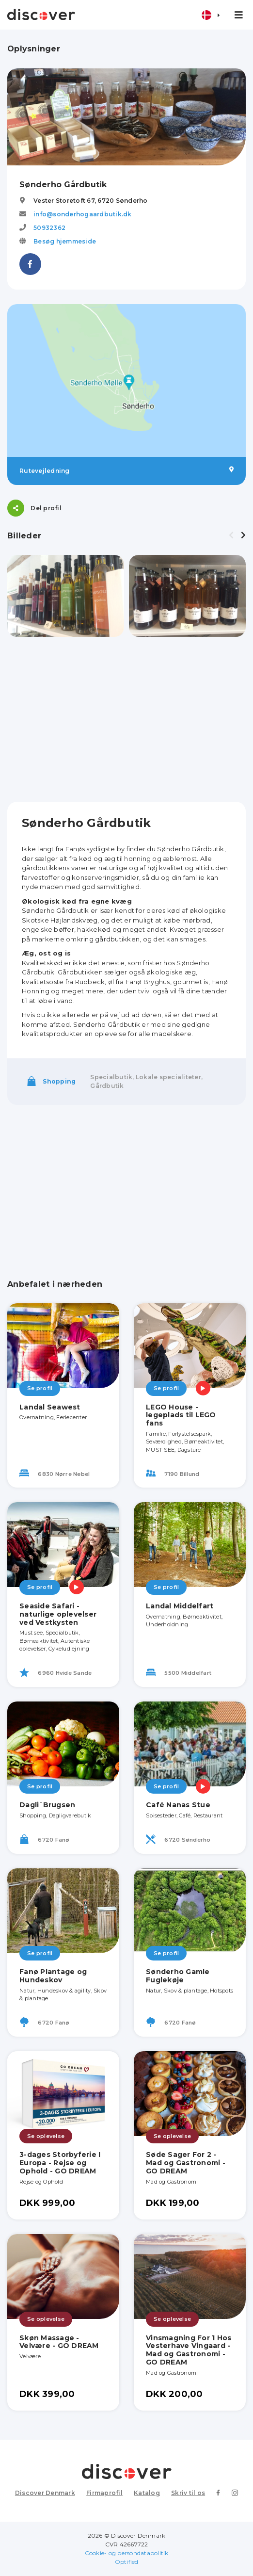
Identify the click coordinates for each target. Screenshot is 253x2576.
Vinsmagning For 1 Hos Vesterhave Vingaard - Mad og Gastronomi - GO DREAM (188, 2349)
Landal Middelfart (179, 1606)
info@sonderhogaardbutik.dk (82, 214)
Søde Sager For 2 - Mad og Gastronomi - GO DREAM (185, 2162)
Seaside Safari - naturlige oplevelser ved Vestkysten (57, 1614)
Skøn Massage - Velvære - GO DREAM (59, 2341)
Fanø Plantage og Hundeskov (53, 1975)
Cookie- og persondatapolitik (127, 2553)
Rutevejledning (126, 470)
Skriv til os (188, 2492)
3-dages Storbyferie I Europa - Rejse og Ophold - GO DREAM (59, 2162)
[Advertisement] (126, 719)
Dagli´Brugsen (47, 1804)
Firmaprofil (104, 2492)
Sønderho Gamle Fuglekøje (178, 1975)
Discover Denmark (45, 2492)
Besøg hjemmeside (64, 241)
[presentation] (231, 535)
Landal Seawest (49, 1407)
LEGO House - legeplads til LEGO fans (181, 1415)
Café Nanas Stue (178, 1804)
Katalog (147, 2492)
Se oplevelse (45, 2136)
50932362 (49, 227)
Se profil (39, 1388)
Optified (127, 2561)
